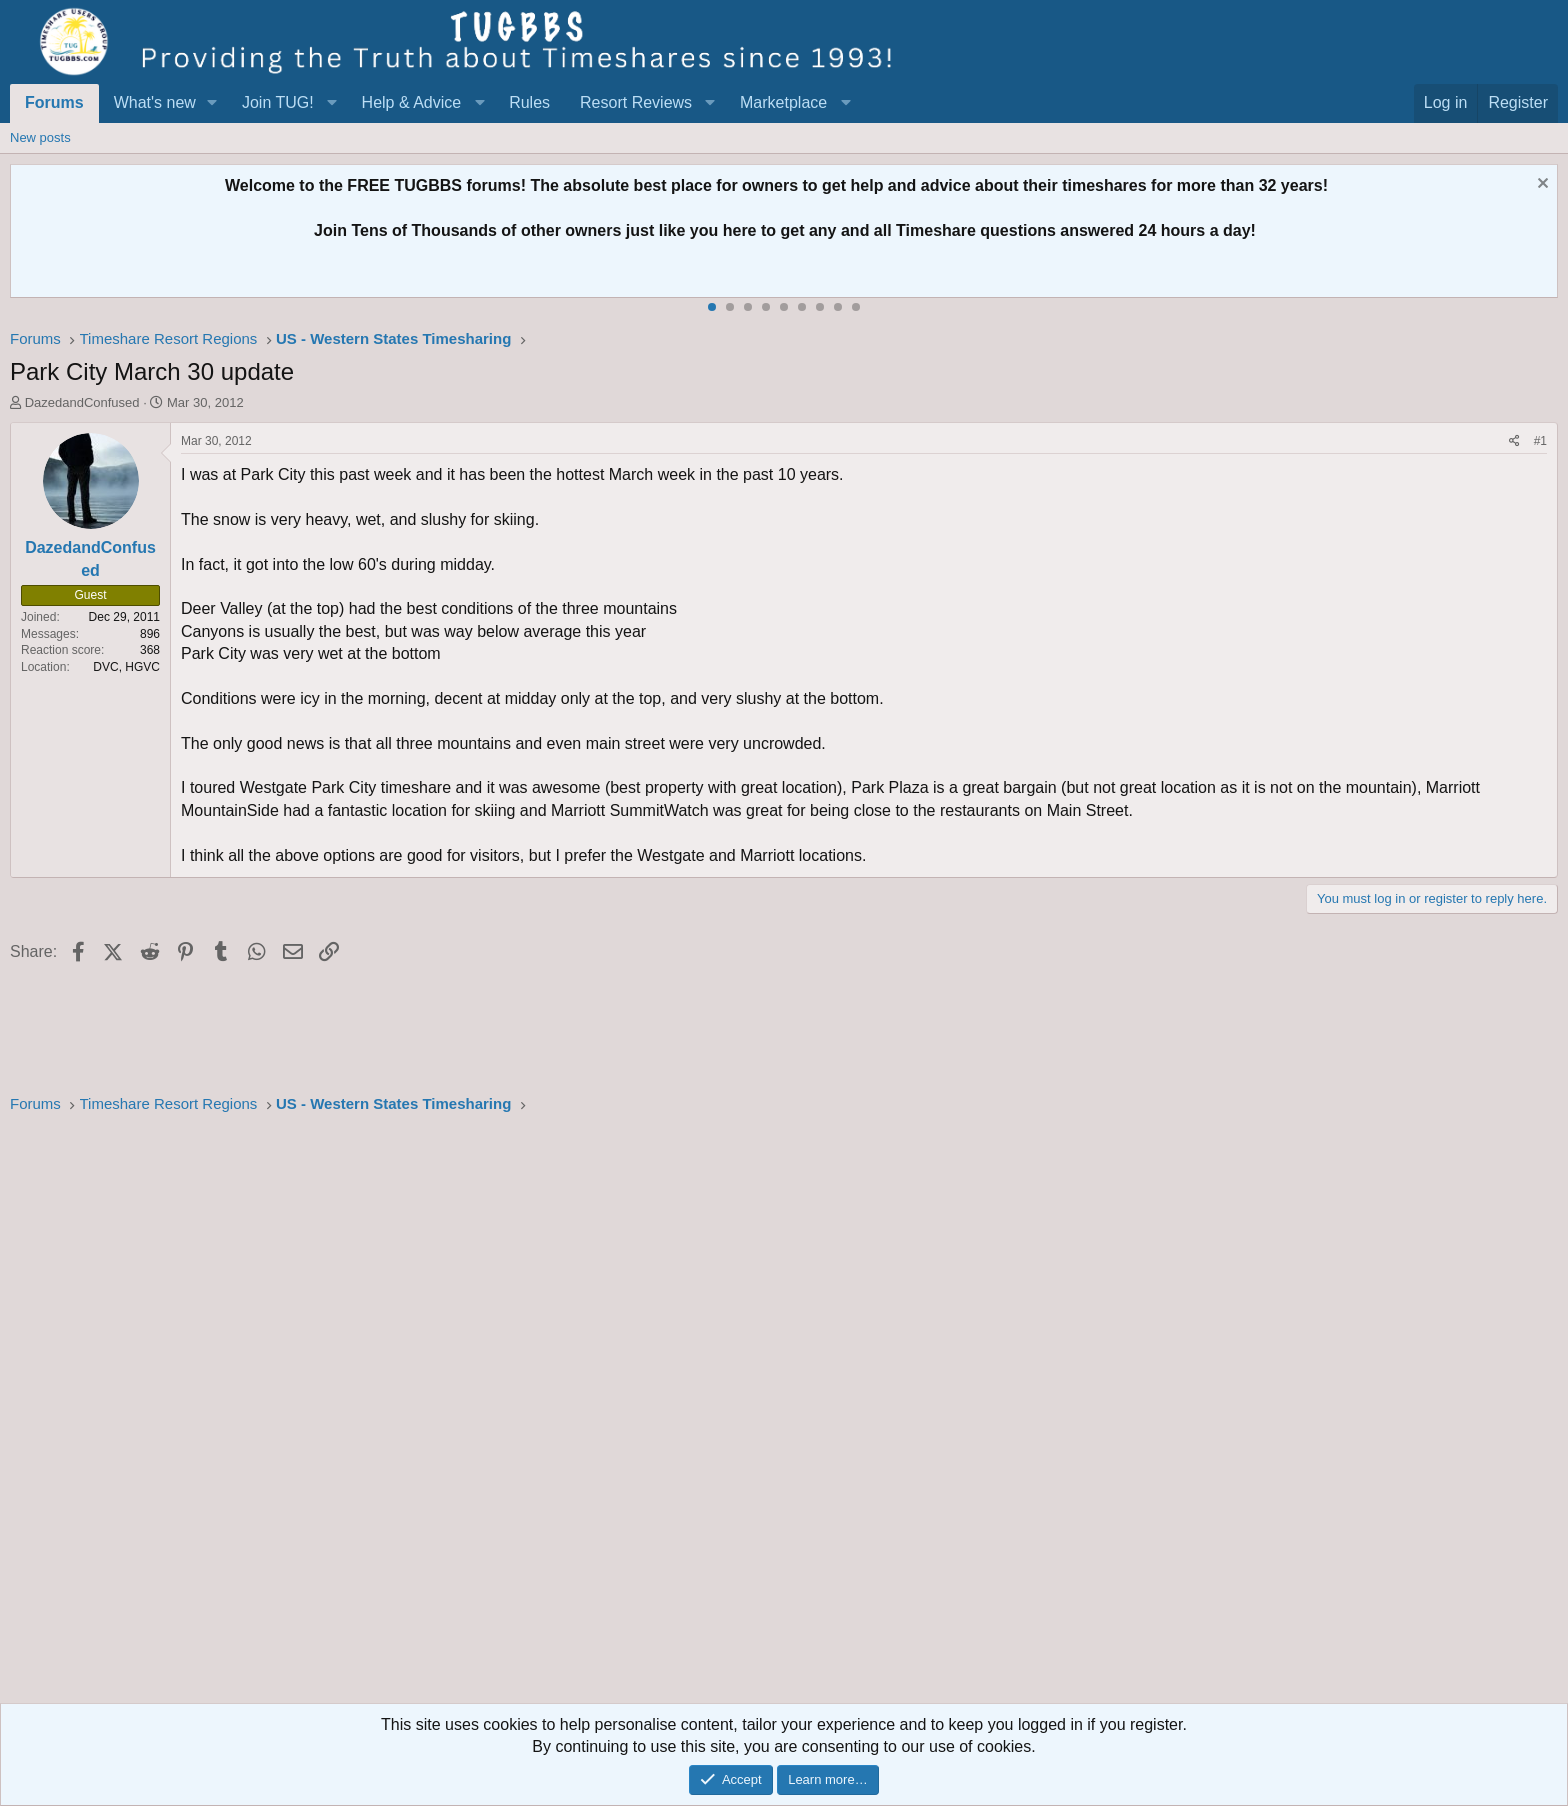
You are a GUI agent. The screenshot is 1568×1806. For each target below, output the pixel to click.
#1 (1540, 441)
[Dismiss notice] (1540, 185)
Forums (54, 102)
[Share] (1514, 441)
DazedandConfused (82, 402)
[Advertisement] (610, 1415)
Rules (529, 102)
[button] (212, 103)
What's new (155, 102)
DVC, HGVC (126, 667)
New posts (40, 137)
